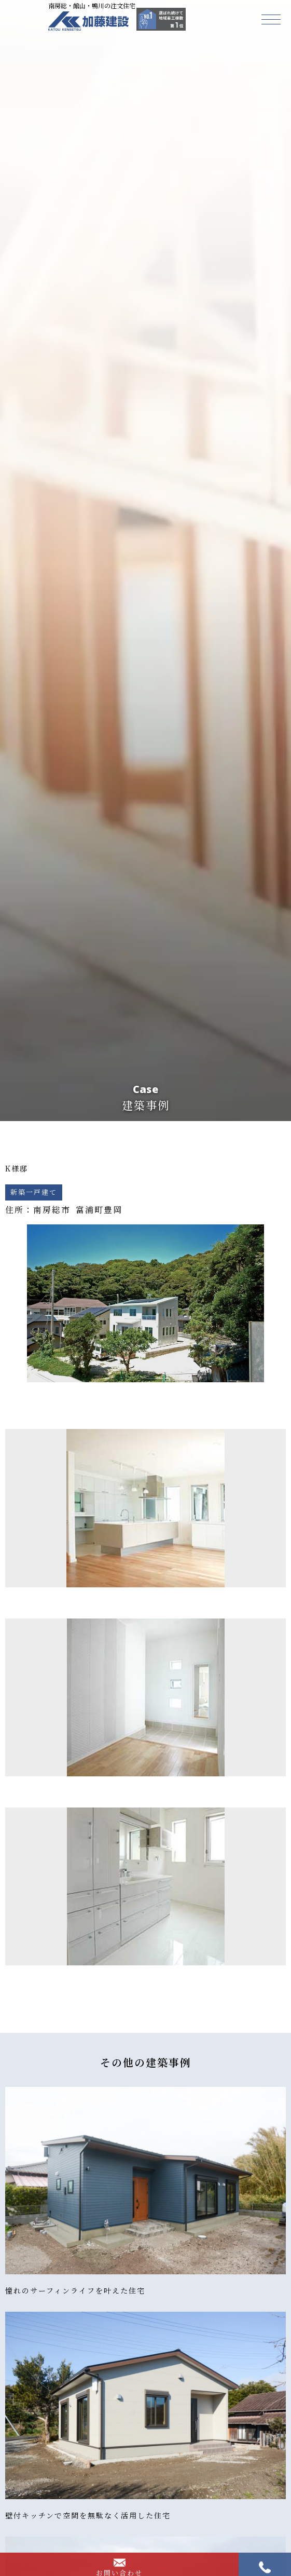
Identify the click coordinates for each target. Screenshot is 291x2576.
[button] (271, 19)
